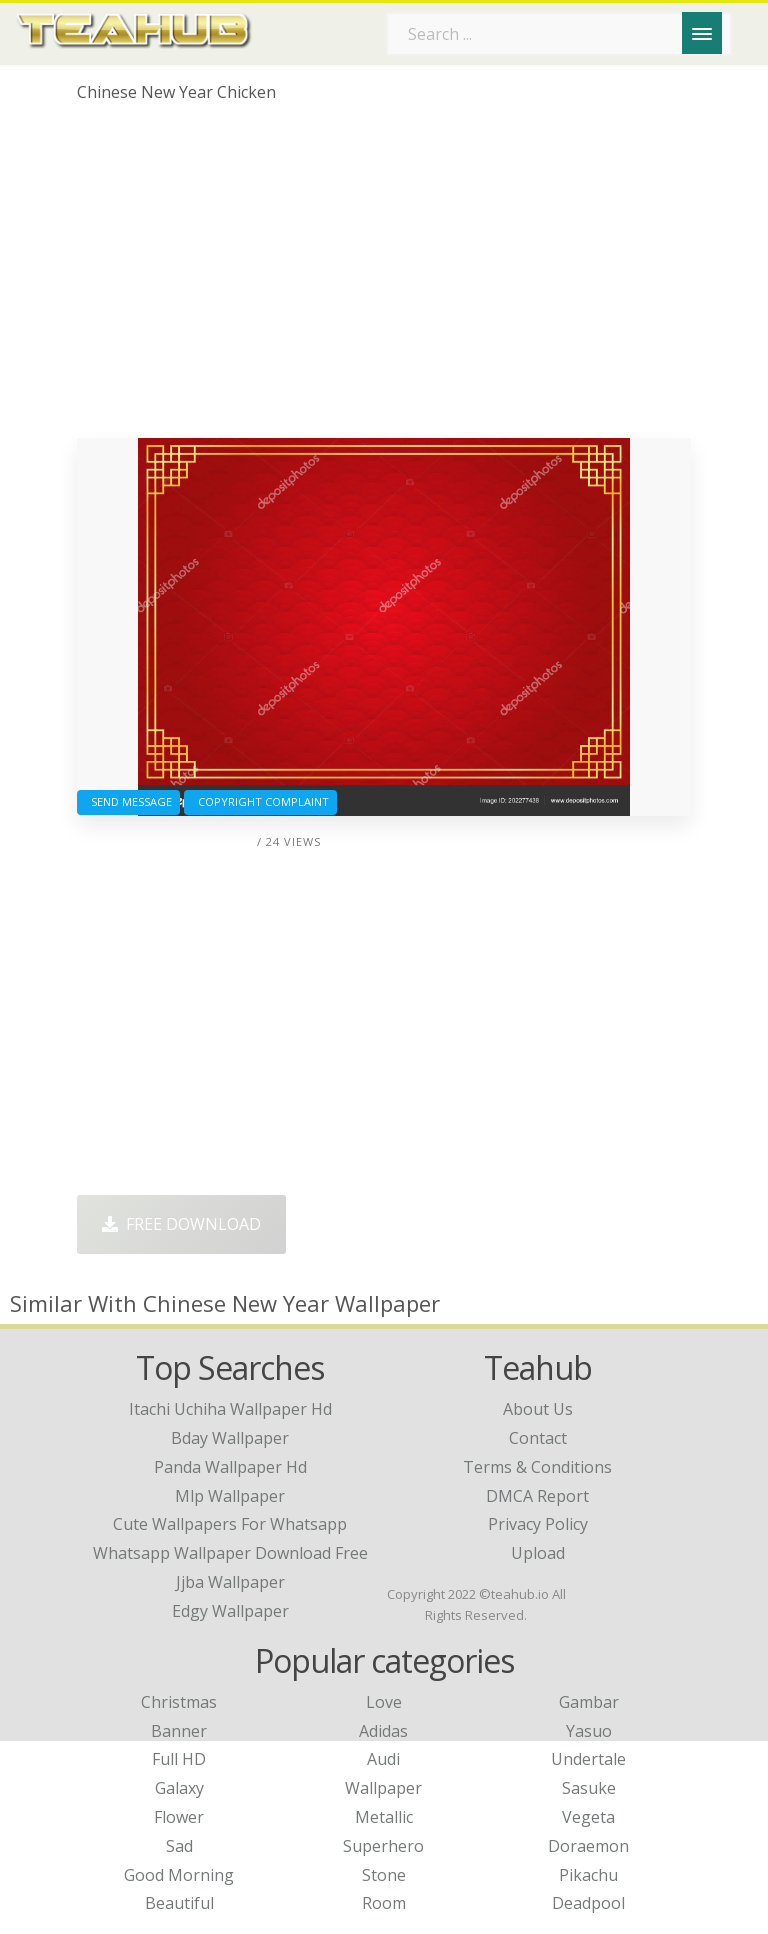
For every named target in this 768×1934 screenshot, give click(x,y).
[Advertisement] (384, 278)
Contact (538, 1438)
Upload (538, 1553)
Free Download (181, 1224)
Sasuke (589, 1788)
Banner (179, 1731)
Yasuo (589, 1731)
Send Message (128, 801)
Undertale (588, 1759)
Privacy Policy (538, 1524)
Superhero (383, 1846)
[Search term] (559, 34)
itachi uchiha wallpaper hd (230, 1409)
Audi (383, 1759)
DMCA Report (537, 1496)
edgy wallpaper (230, 1611)
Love (384, 1702)
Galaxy (179, 1788)
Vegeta (588, 1817)
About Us (538, 1409)
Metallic (384, 1817)
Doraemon (588, 1846)
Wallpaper (383, 1788)
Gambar (589, 1702)
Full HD (179, 1759)
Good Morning (179, 1875)
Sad (179, 1846)
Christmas (179, 1702)
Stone (384, 1875)
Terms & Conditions (537, 1467)
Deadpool (588, 1903)
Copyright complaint (260, 801)
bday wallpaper (230, 1438)
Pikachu (588, 1875)
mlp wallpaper (230, 1496)
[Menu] (702, 33)
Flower (179, 1817)
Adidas (383, 1731)
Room (384, 1903)
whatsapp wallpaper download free (230, 1553)
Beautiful (179, 1903)
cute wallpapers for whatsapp (230, 1524)
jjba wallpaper (230, 1582)
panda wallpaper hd (230, 1467)
